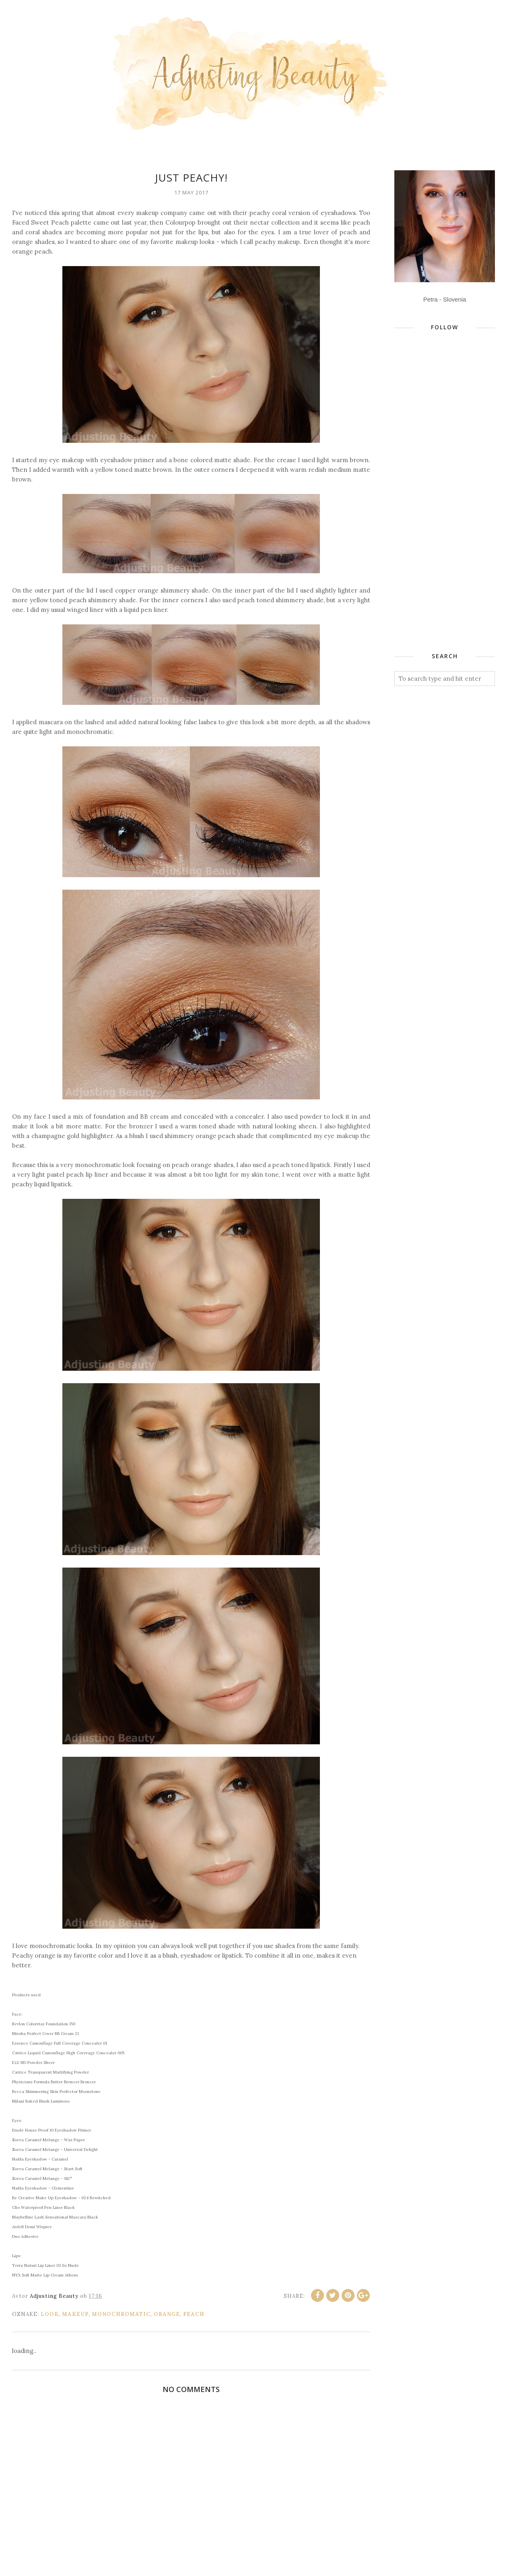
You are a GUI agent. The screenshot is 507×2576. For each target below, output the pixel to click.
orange (167, 2314)
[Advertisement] (438, 509)
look (50, 2314)
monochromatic (121, 2314)
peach (193, 2314)
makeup (75, 2314)
